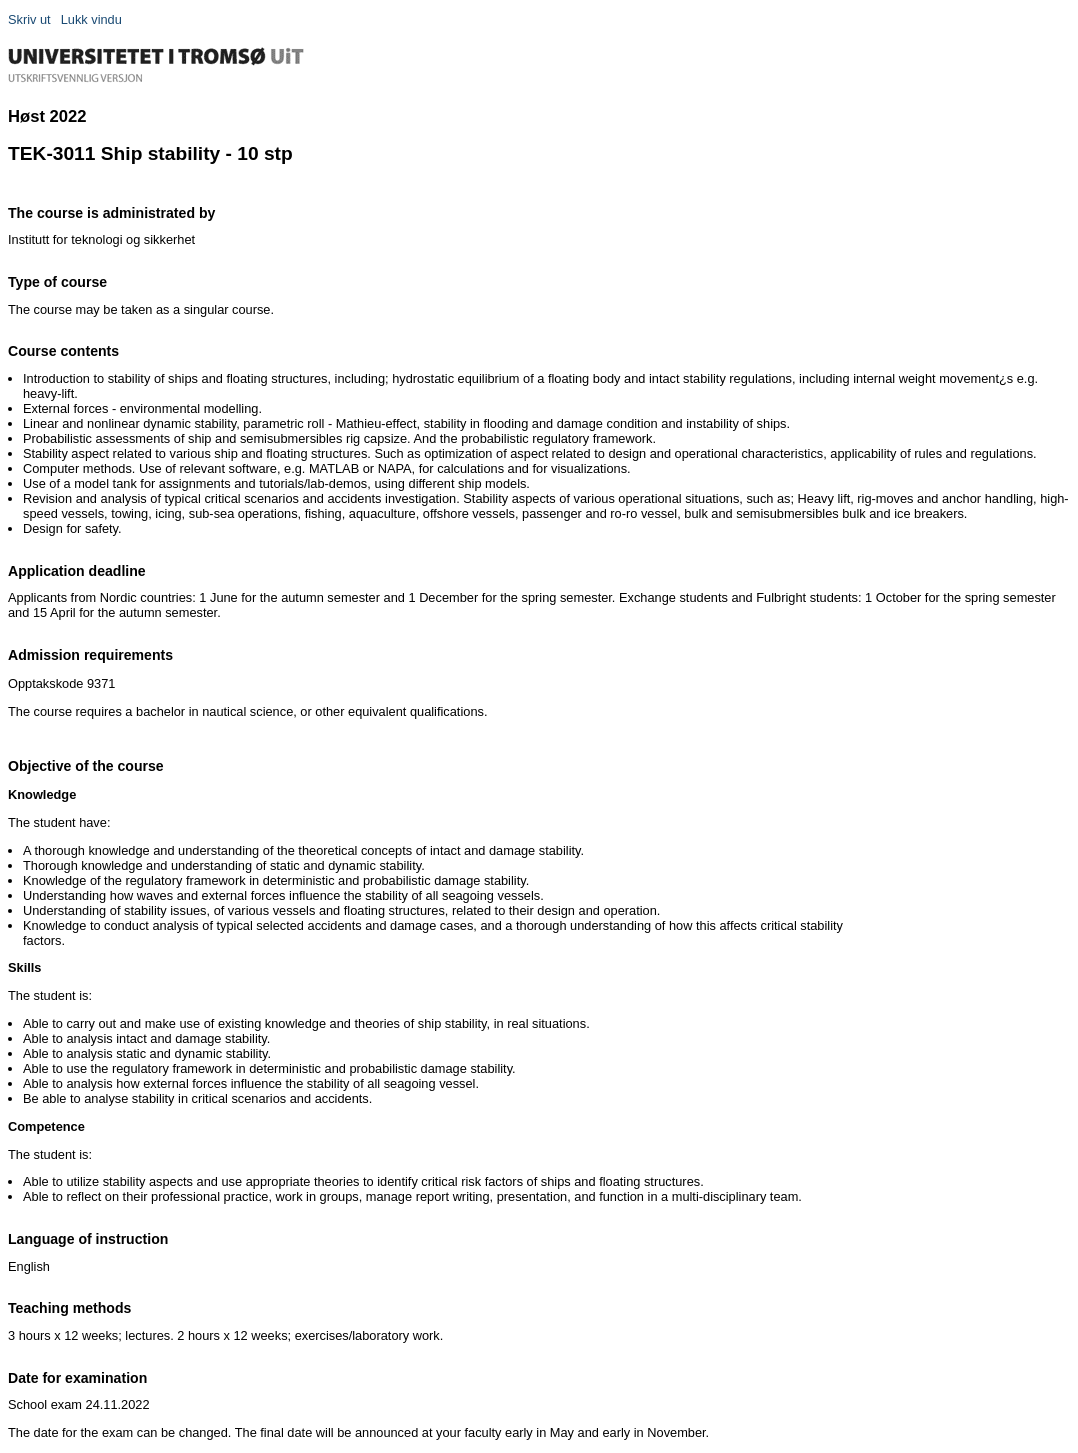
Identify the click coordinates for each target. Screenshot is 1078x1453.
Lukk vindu (91, 19)
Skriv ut (29, 19)
